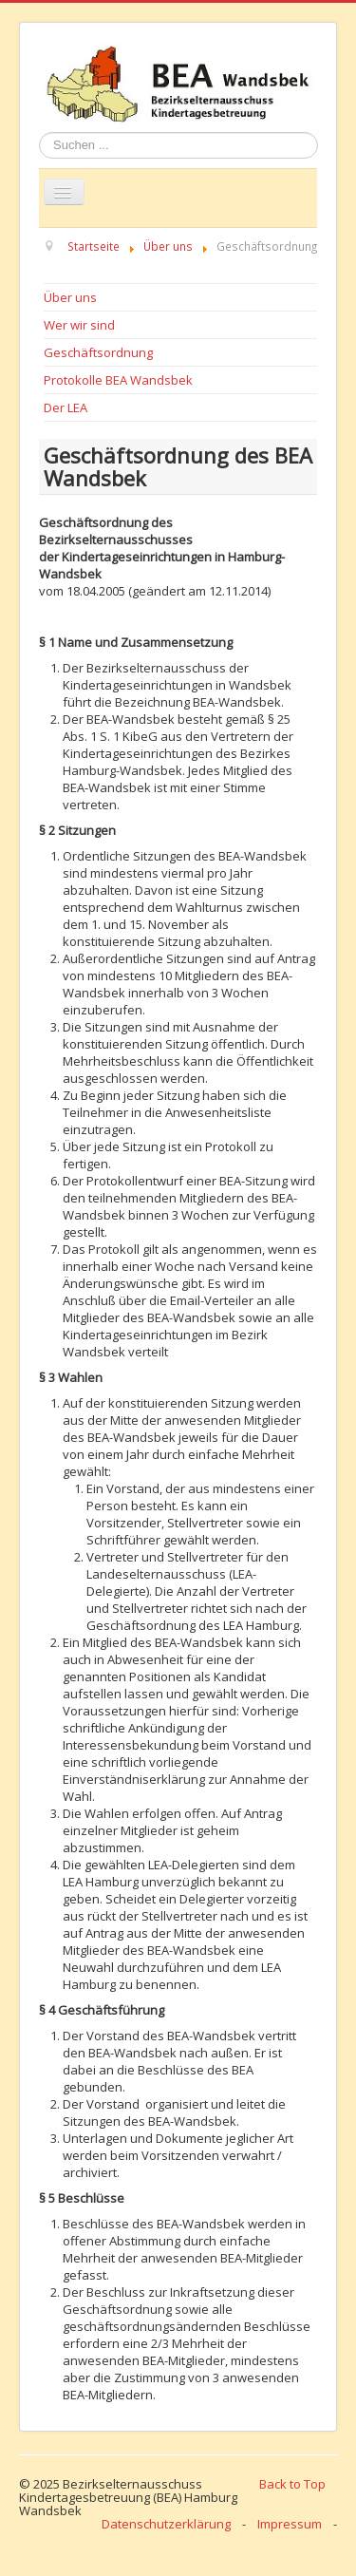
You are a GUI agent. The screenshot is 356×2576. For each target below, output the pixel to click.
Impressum (289, 2523)
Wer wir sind (79, 324)
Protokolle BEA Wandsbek (118, 379)
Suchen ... (39, 132)
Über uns (70, 297)
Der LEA (65, 407)
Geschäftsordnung (98, 352)
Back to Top (292, 2484)
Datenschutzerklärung (166, 2523)
